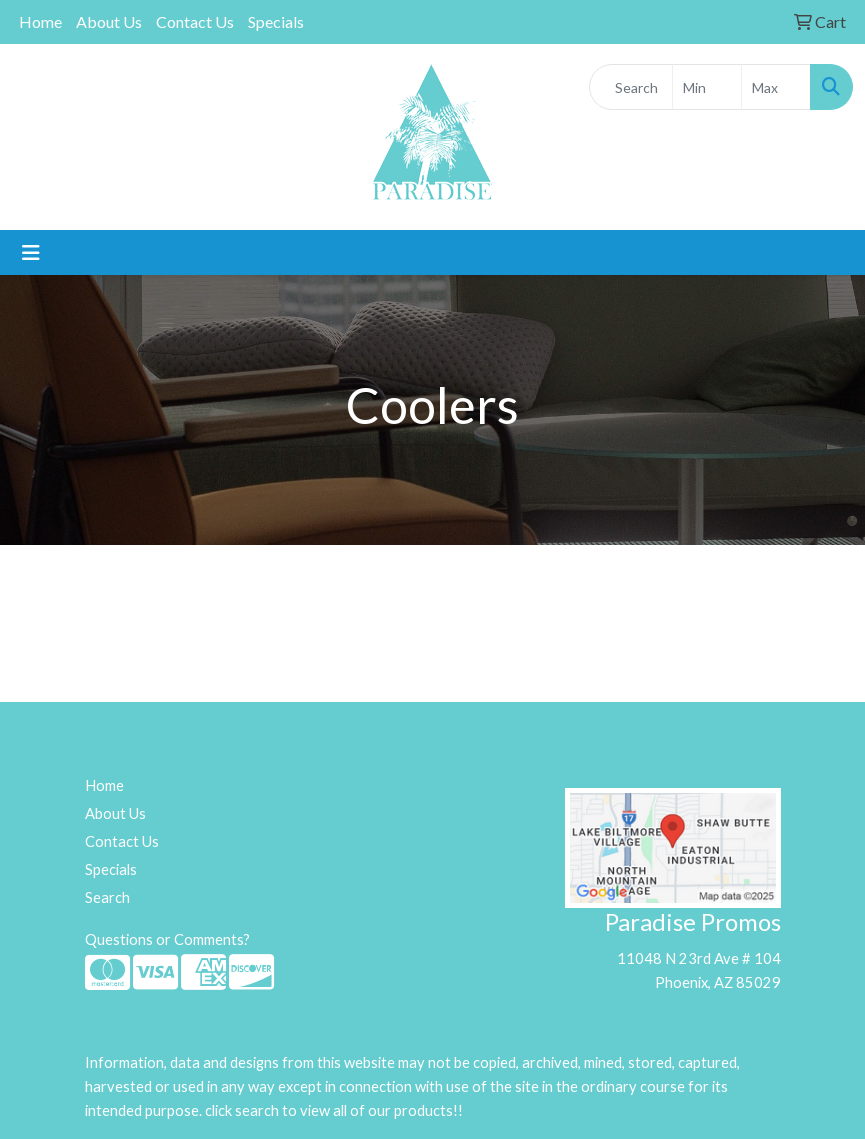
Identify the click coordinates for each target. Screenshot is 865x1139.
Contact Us (195, 21)
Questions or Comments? (167, 939)
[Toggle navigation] (31, 252)
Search (107, 897)
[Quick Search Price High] (776, 87)
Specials (276, 21)
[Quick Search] (631, 87)
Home (40, 21)
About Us (109, 21)
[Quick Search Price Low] (707, 87)
